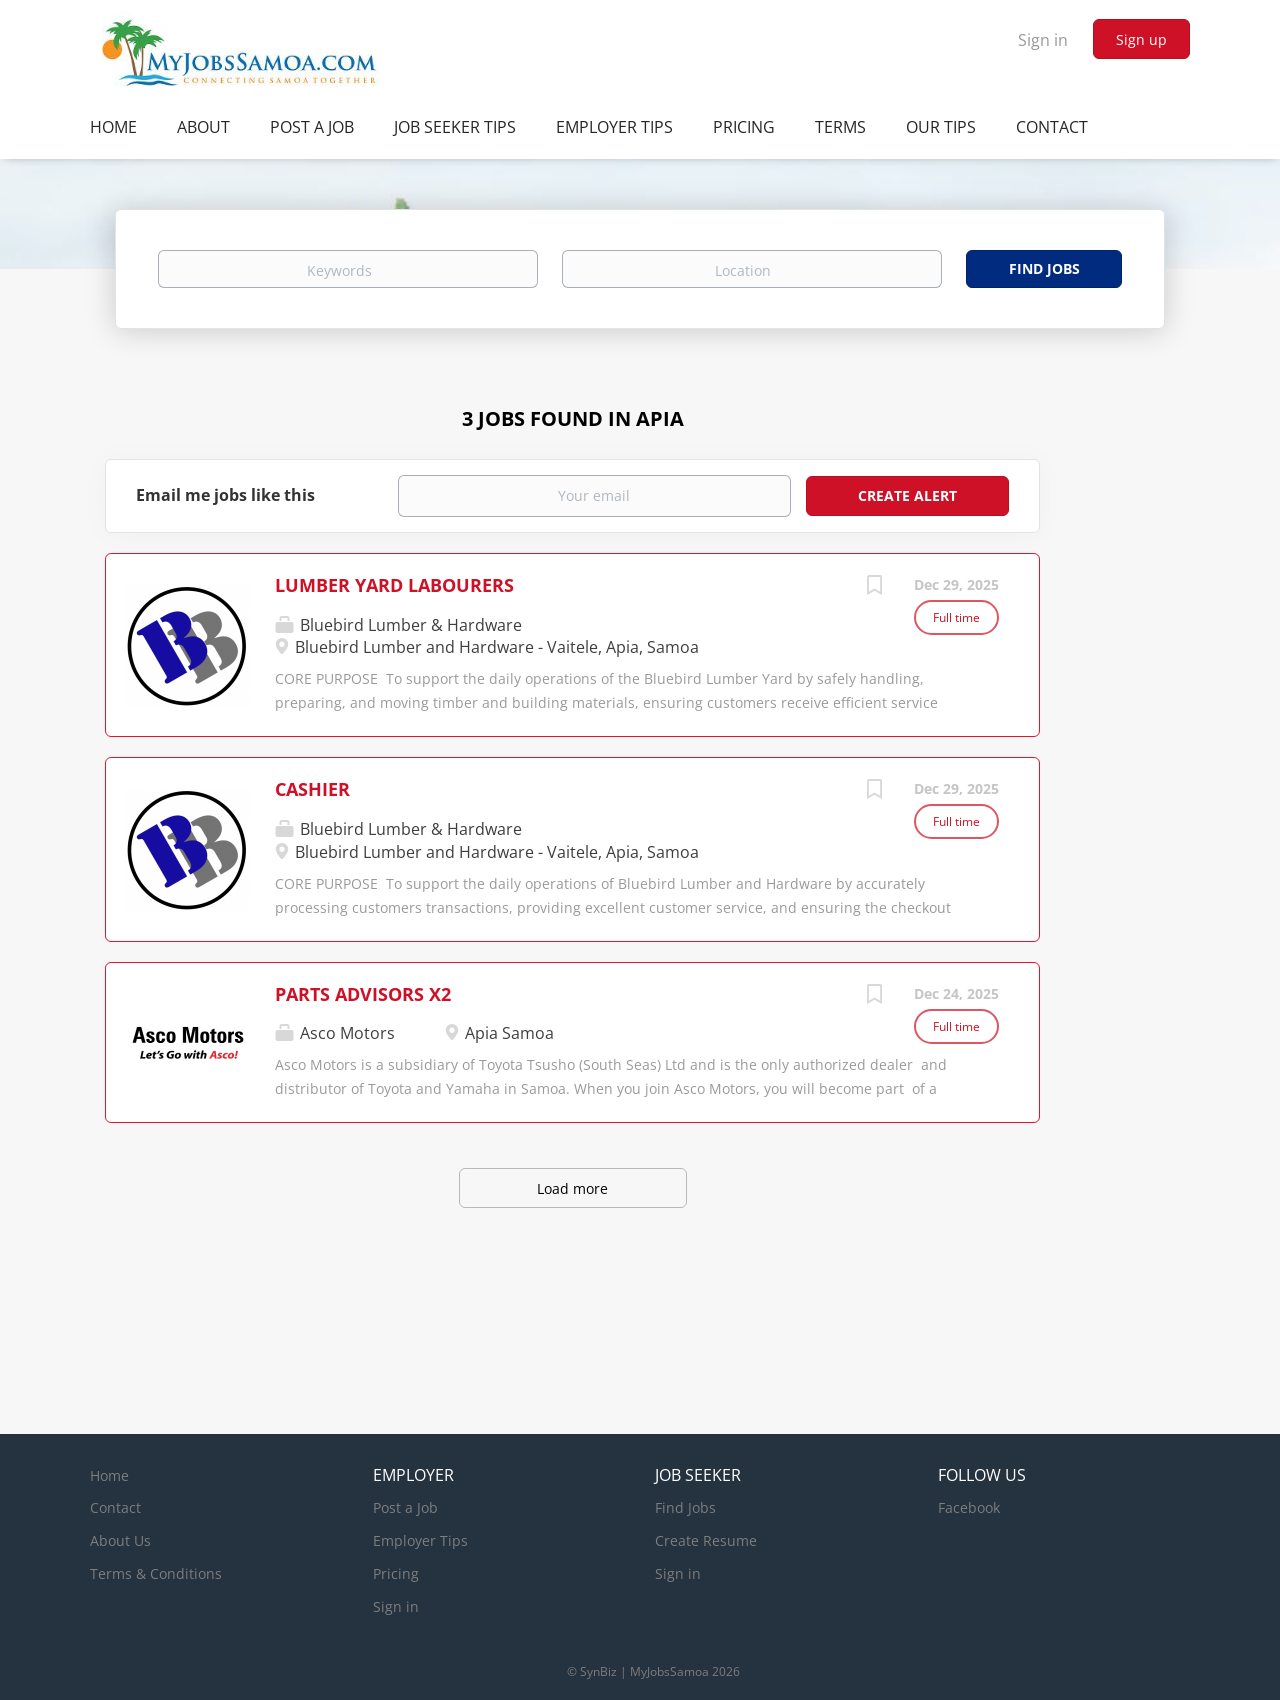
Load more (572, 1188)
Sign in (1043, 40)
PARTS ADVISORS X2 (363, 994)
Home (109, 1475)
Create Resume (706, 1540)
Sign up (1141, 39)
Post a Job (405, 1507)
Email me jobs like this (225, 495)
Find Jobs (1044, 268)
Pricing (396, 1573)
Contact (115, 1507)
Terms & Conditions (156, 1573)
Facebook (969, 1507)
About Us (120, 1540)
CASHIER (312, 789)
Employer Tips (420, 1540)
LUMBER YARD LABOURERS (394, 585)
